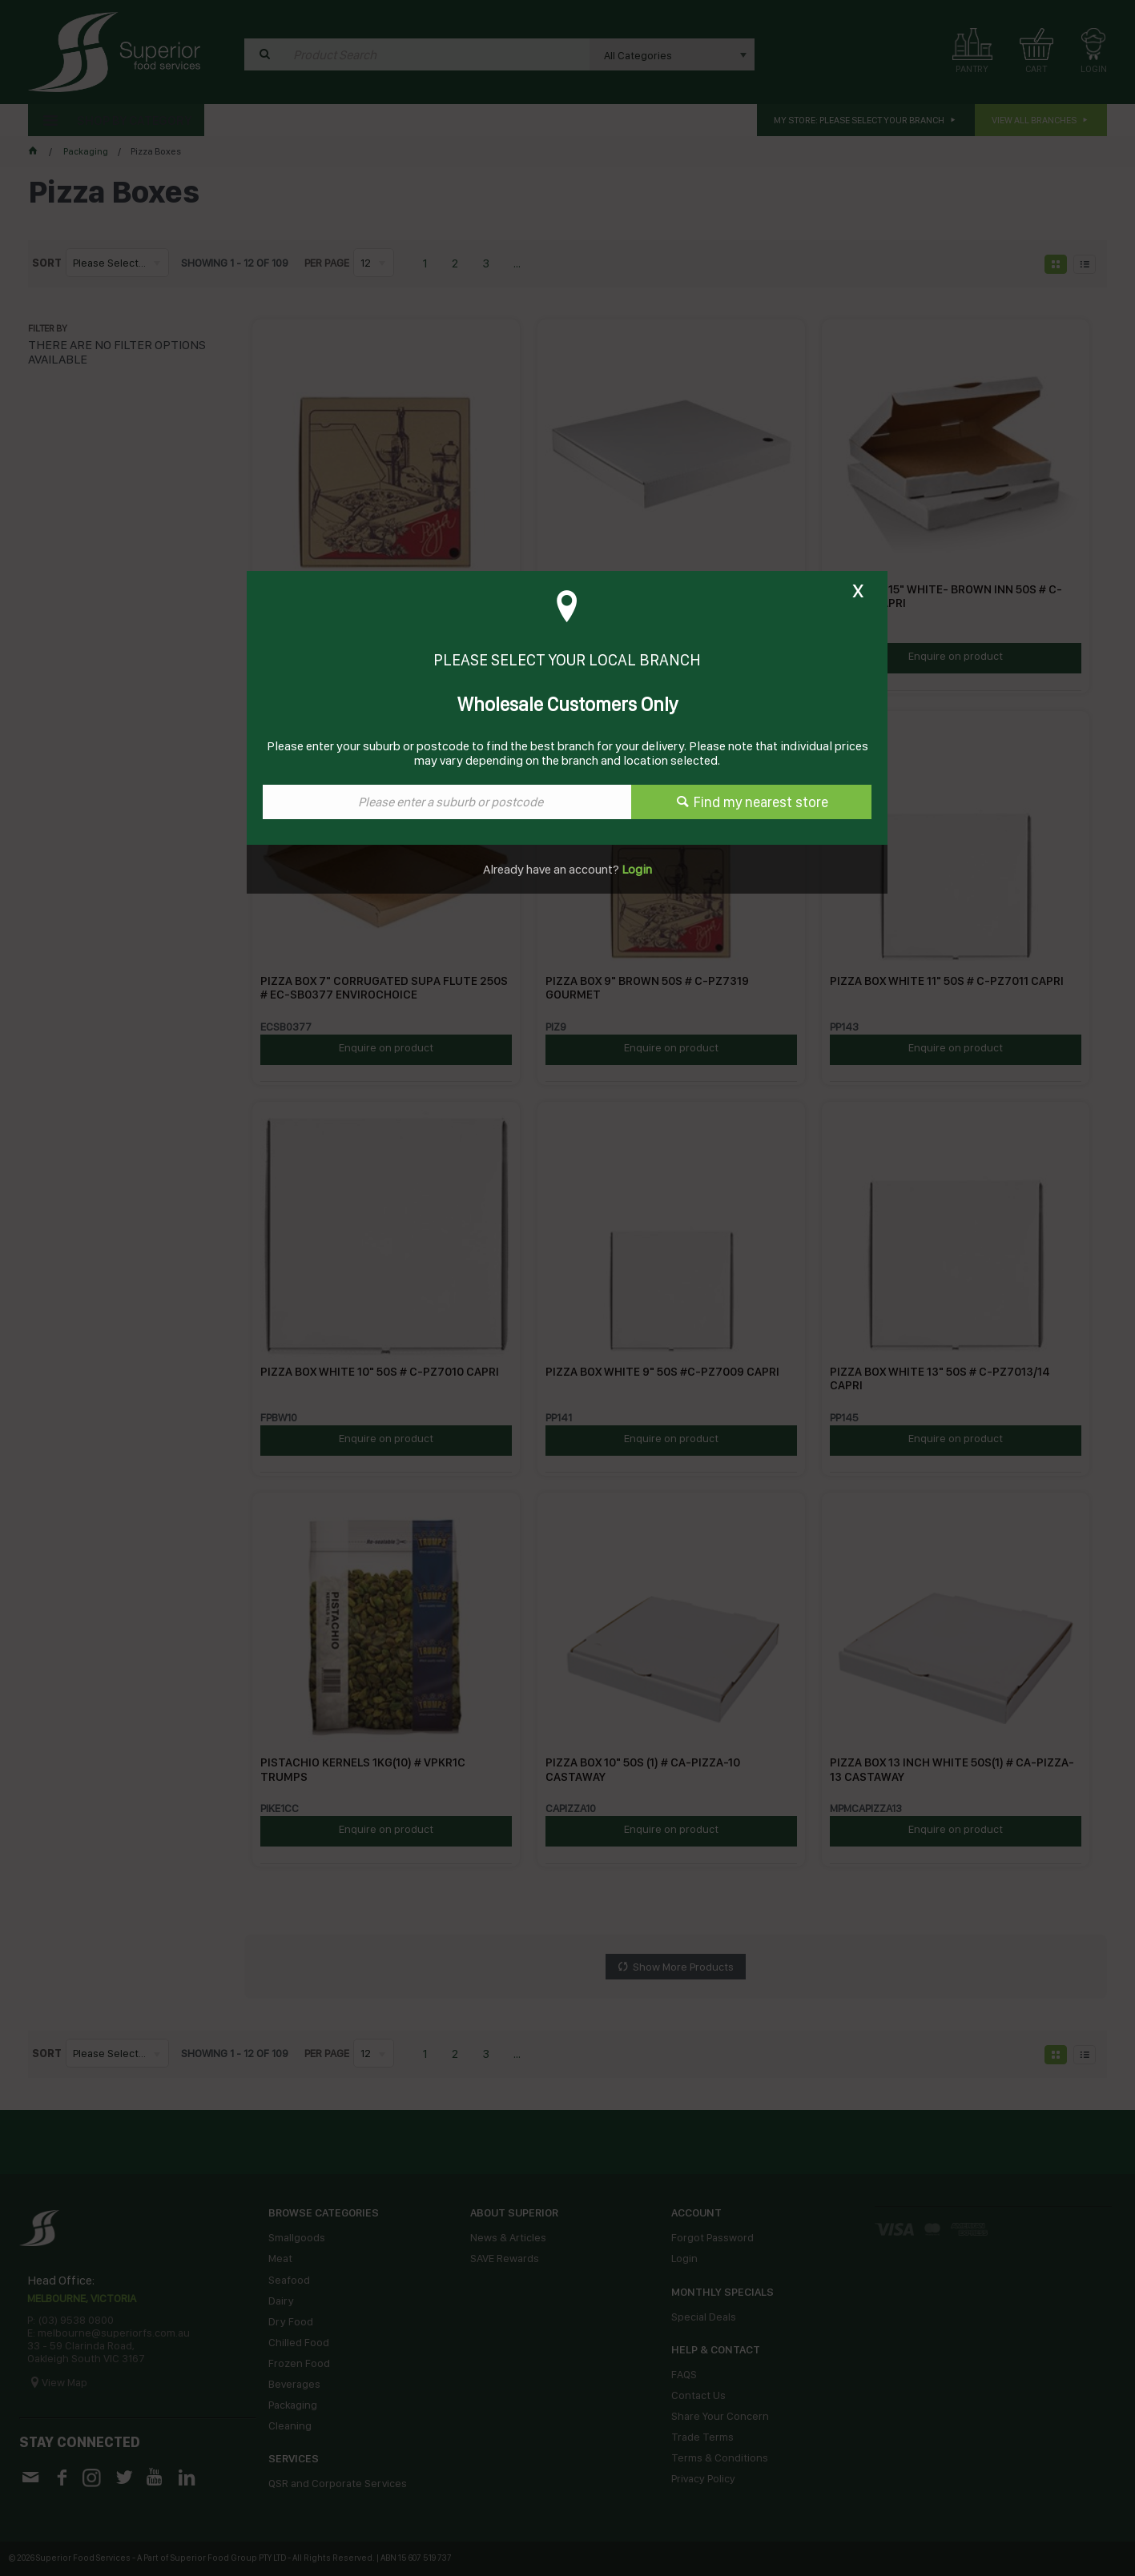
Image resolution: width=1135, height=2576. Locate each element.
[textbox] (447, 802)
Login (635, 869)
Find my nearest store (761, 802)
